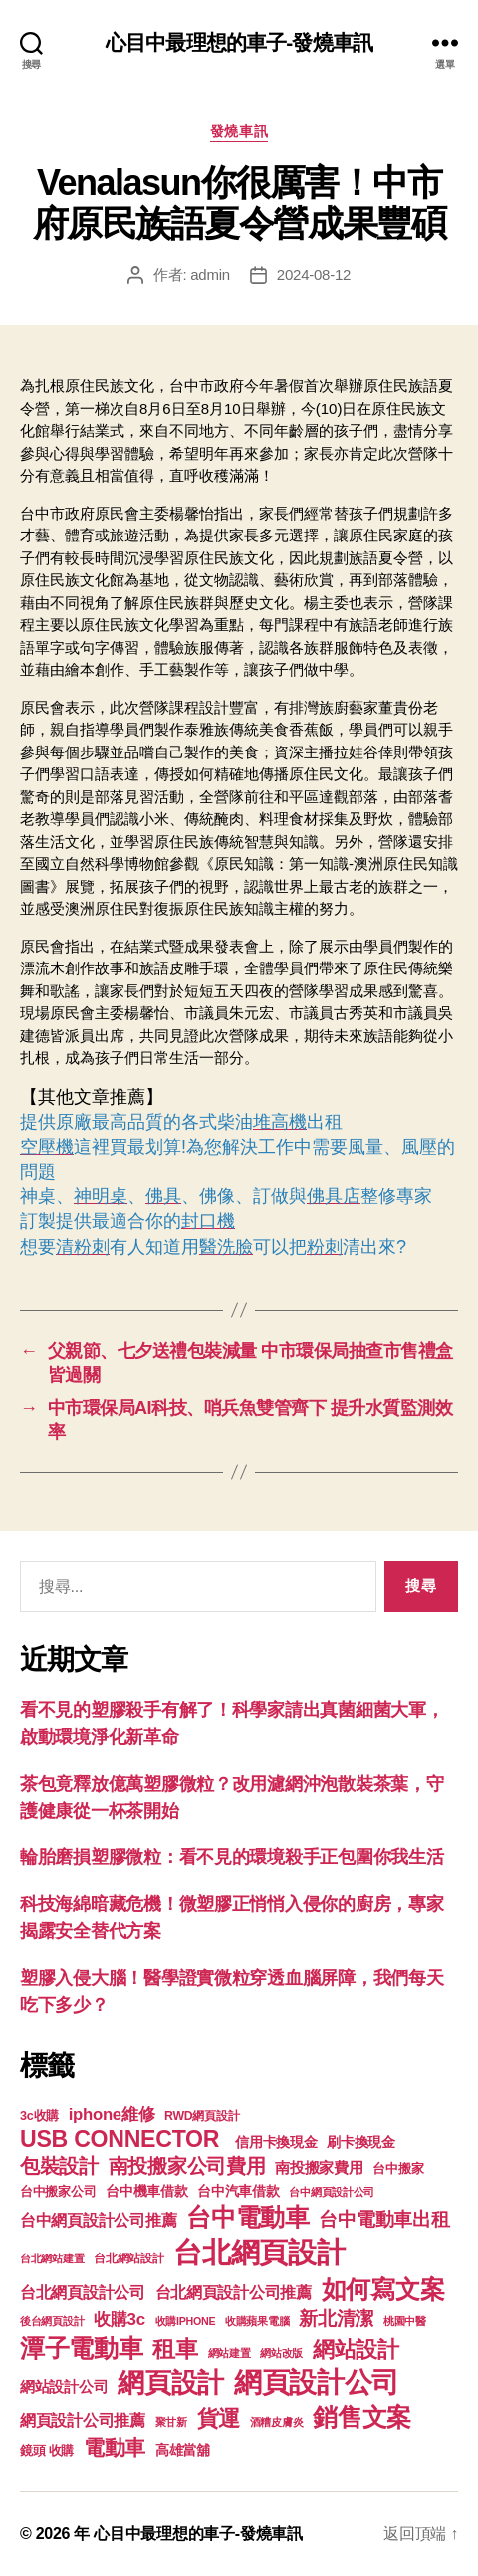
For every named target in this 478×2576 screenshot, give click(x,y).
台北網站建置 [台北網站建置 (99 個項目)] (52, 2258)
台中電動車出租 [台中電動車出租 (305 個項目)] (384, 2219)
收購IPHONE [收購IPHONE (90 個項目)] (185, 2321)
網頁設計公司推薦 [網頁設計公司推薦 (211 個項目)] (82, 2420)
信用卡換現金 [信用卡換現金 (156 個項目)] (276, 2142)
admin (210, 274)
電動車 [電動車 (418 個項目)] (114, 2447)
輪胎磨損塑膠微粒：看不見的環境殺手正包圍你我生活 (232, 1857)
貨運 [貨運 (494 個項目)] (218, 2418)
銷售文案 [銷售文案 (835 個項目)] (362, 2417)
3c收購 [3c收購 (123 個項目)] (39, 2116)
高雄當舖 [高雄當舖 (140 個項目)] (182, 2450)
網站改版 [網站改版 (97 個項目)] (281, 2353)
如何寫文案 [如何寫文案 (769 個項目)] (383, 2289)
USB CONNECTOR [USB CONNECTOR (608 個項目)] (122, 2139)
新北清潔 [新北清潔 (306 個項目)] (336, 2318)
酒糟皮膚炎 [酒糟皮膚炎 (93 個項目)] (277, 2422)
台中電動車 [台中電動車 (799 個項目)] (248, 2217)
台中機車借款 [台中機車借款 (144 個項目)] (146, 2191)
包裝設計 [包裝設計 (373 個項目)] (59, 2166)
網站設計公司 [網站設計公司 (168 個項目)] (64, 2387)
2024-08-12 (314, 274)
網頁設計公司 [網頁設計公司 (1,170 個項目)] (316, 2382)
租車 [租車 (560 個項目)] (174, 2349)
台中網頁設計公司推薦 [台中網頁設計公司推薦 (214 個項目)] (98, 2220)
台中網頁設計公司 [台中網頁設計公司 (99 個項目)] (331, 2192)
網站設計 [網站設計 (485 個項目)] (356, 2349)
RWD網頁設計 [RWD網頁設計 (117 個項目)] (201, 2116)
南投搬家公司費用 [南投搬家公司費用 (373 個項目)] (187, 2166)
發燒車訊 (239, 131)
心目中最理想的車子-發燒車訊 (239, 42)
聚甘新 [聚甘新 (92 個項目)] (171, 2422)
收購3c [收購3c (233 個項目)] (119, 2319)
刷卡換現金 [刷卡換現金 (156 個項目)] (361, 2142)
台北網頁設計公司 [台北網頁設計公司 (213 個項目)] (82, 2292)
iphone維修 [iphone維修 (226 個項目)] (112, 2114)
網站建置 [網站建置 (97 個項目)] (229, 2353)
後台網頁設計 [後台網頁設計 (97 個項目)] (52, 2321)
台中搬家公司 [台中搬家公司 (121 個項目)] (58, 2192)
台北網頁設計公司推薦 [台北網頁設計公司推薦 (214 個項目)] (233, 2292)
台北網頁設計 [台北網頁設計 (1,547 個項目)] (259, 2252)
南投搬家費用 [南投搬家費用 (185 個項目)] (318, 2167)
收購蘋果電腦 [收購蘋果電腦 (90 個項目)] (257, 2321)
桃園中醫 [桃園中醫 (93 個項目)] (404, 2321)
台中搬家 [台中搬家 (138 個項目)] (397, 2168)
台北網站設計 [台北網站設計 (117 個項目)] (128, 2258)
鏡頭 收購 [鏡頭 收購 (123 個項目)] (47, 2451)
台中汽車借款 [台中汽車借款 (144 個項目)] (238, 2191)
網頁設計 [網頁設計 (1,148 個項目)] (171, 2382)
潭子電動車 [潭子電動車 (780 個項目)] (81, 2348)
